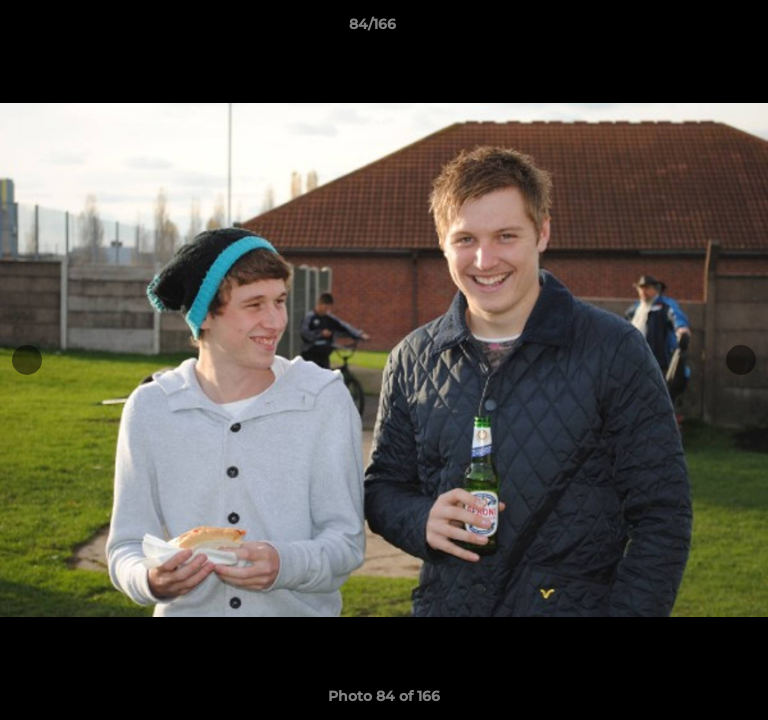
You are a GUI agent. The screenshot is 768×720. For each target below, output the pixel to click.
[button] (696, 29)
